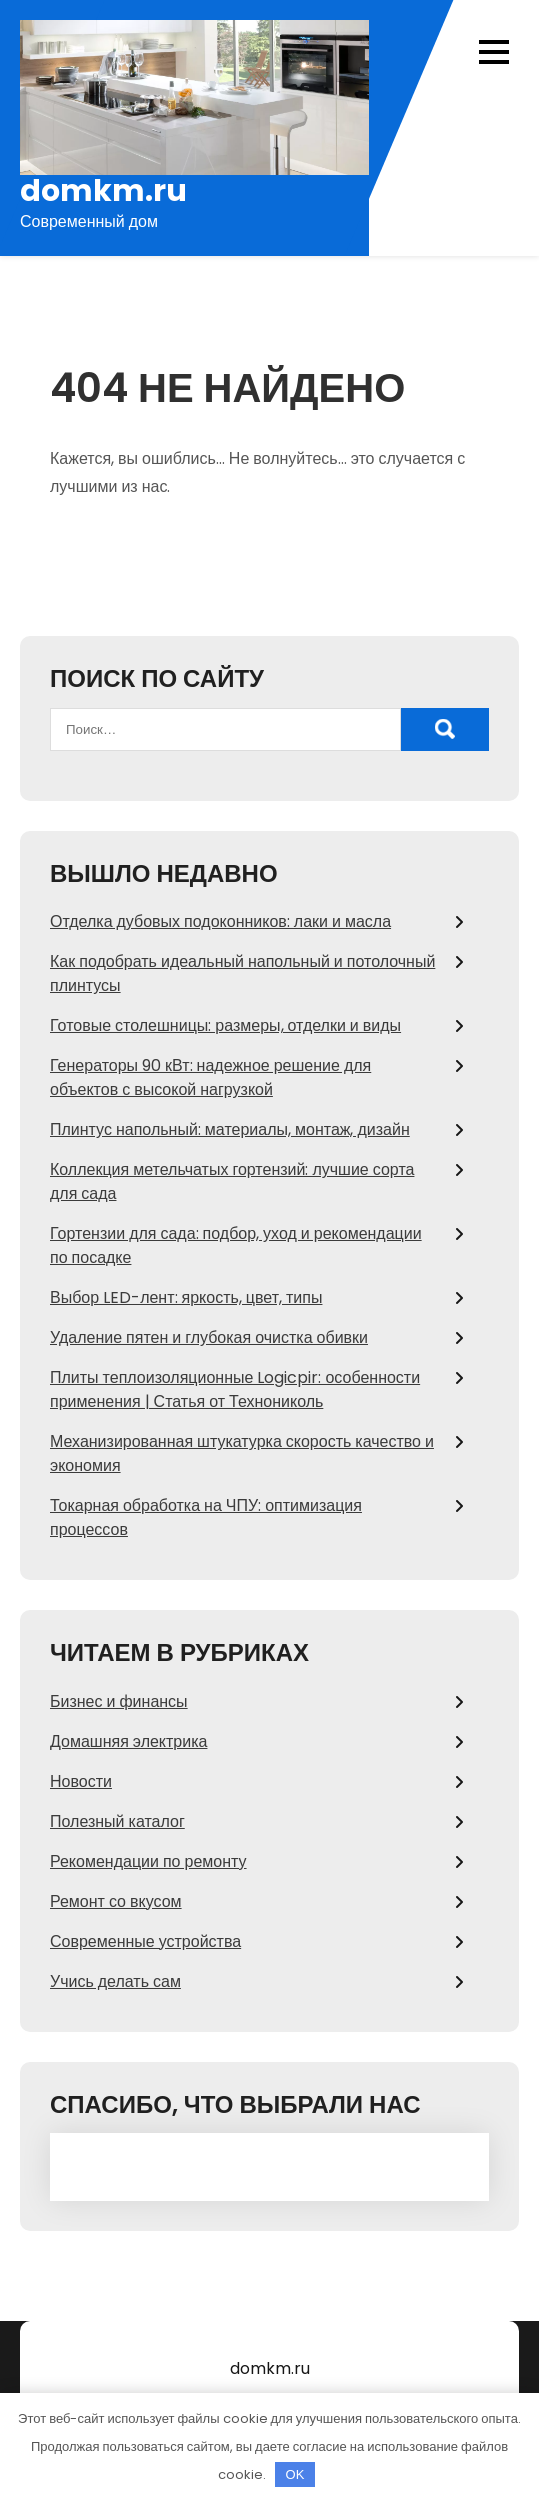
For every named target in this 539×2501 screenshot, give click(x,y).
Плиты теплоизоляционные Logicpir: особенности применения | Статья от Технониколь (235, 1389)
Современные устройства (145, 1941)
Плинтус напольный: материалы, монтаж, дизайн (230, 1129)
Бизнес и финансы (119, 1701)
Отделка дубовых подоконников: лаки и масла (220, 921)
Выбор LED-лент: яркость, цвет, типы (186, 1297)
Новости (81, 1781)
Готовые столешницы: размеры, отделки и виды (225, 1025)
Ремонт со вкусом (116, 1901)
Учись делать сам (115, 1981)
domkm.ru (103, 191)
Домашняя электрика (128, 1741)
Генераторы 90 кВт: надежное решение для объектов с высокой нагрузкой (210, 1077)
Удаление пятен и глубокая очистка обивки (209, 1337)
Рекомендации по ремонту (148, 1861)
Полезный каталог (117, 1821)
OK (295, 2474)
